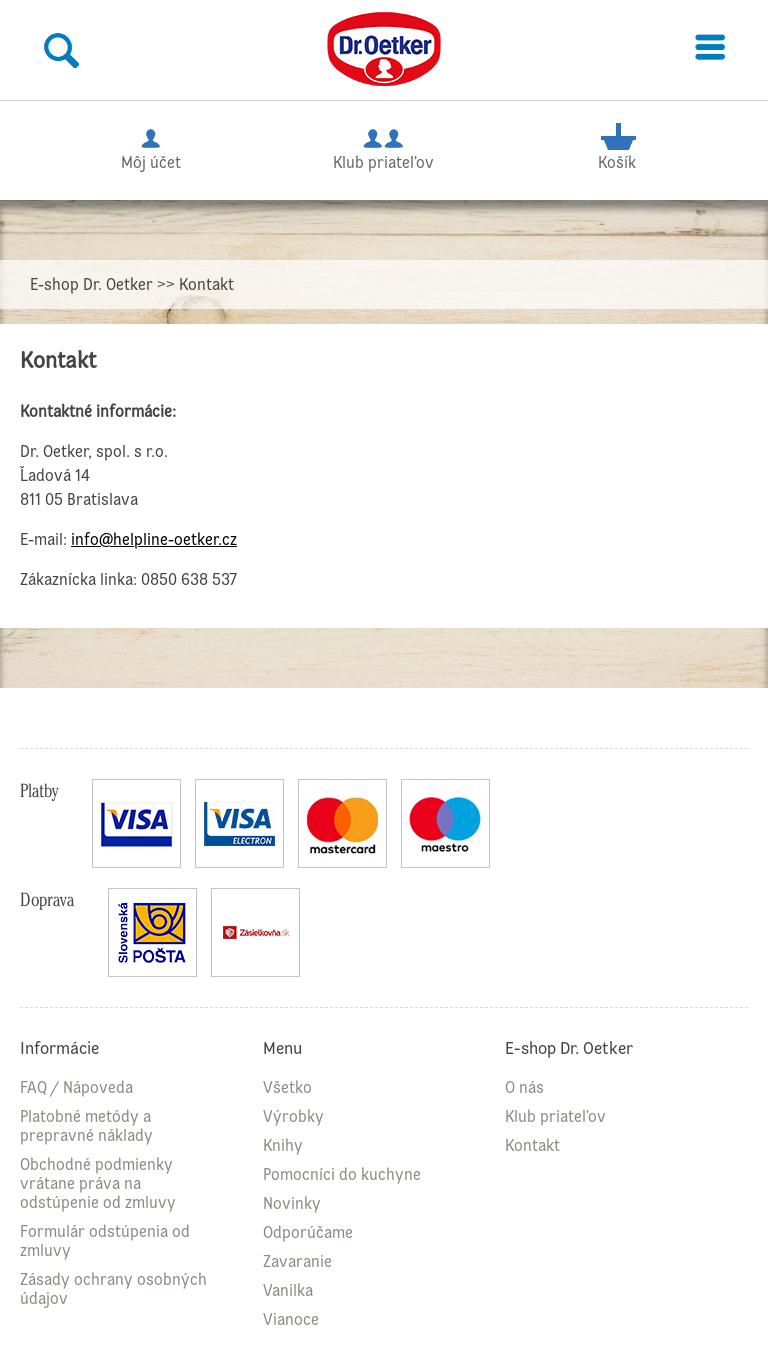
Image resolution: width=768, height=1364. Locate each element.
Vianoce (291, 1319)
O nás (524, 1087)
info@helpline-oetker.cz (154, 539)
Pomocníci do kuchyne (342, 1174)
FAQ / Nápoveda (76, 1087)
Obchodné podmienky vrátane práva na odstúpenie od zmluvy (98, 1183)
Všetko (287, 1087)
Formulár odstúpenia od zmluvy (105, 1241)
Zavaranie (297, 1261)
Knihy (283, 1145)
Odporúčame (308, 1232)
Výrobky (293, 1116)
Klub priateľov (383, 146)
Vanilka (288, 1290)
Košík (617, 146)
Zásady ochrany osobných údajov (113, 1289)
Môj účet (151, 146)
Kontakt (532, 1145)
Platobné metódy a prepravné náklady (86, 1126)
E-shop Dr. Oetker (91, 284)
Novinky (292, 1203)
